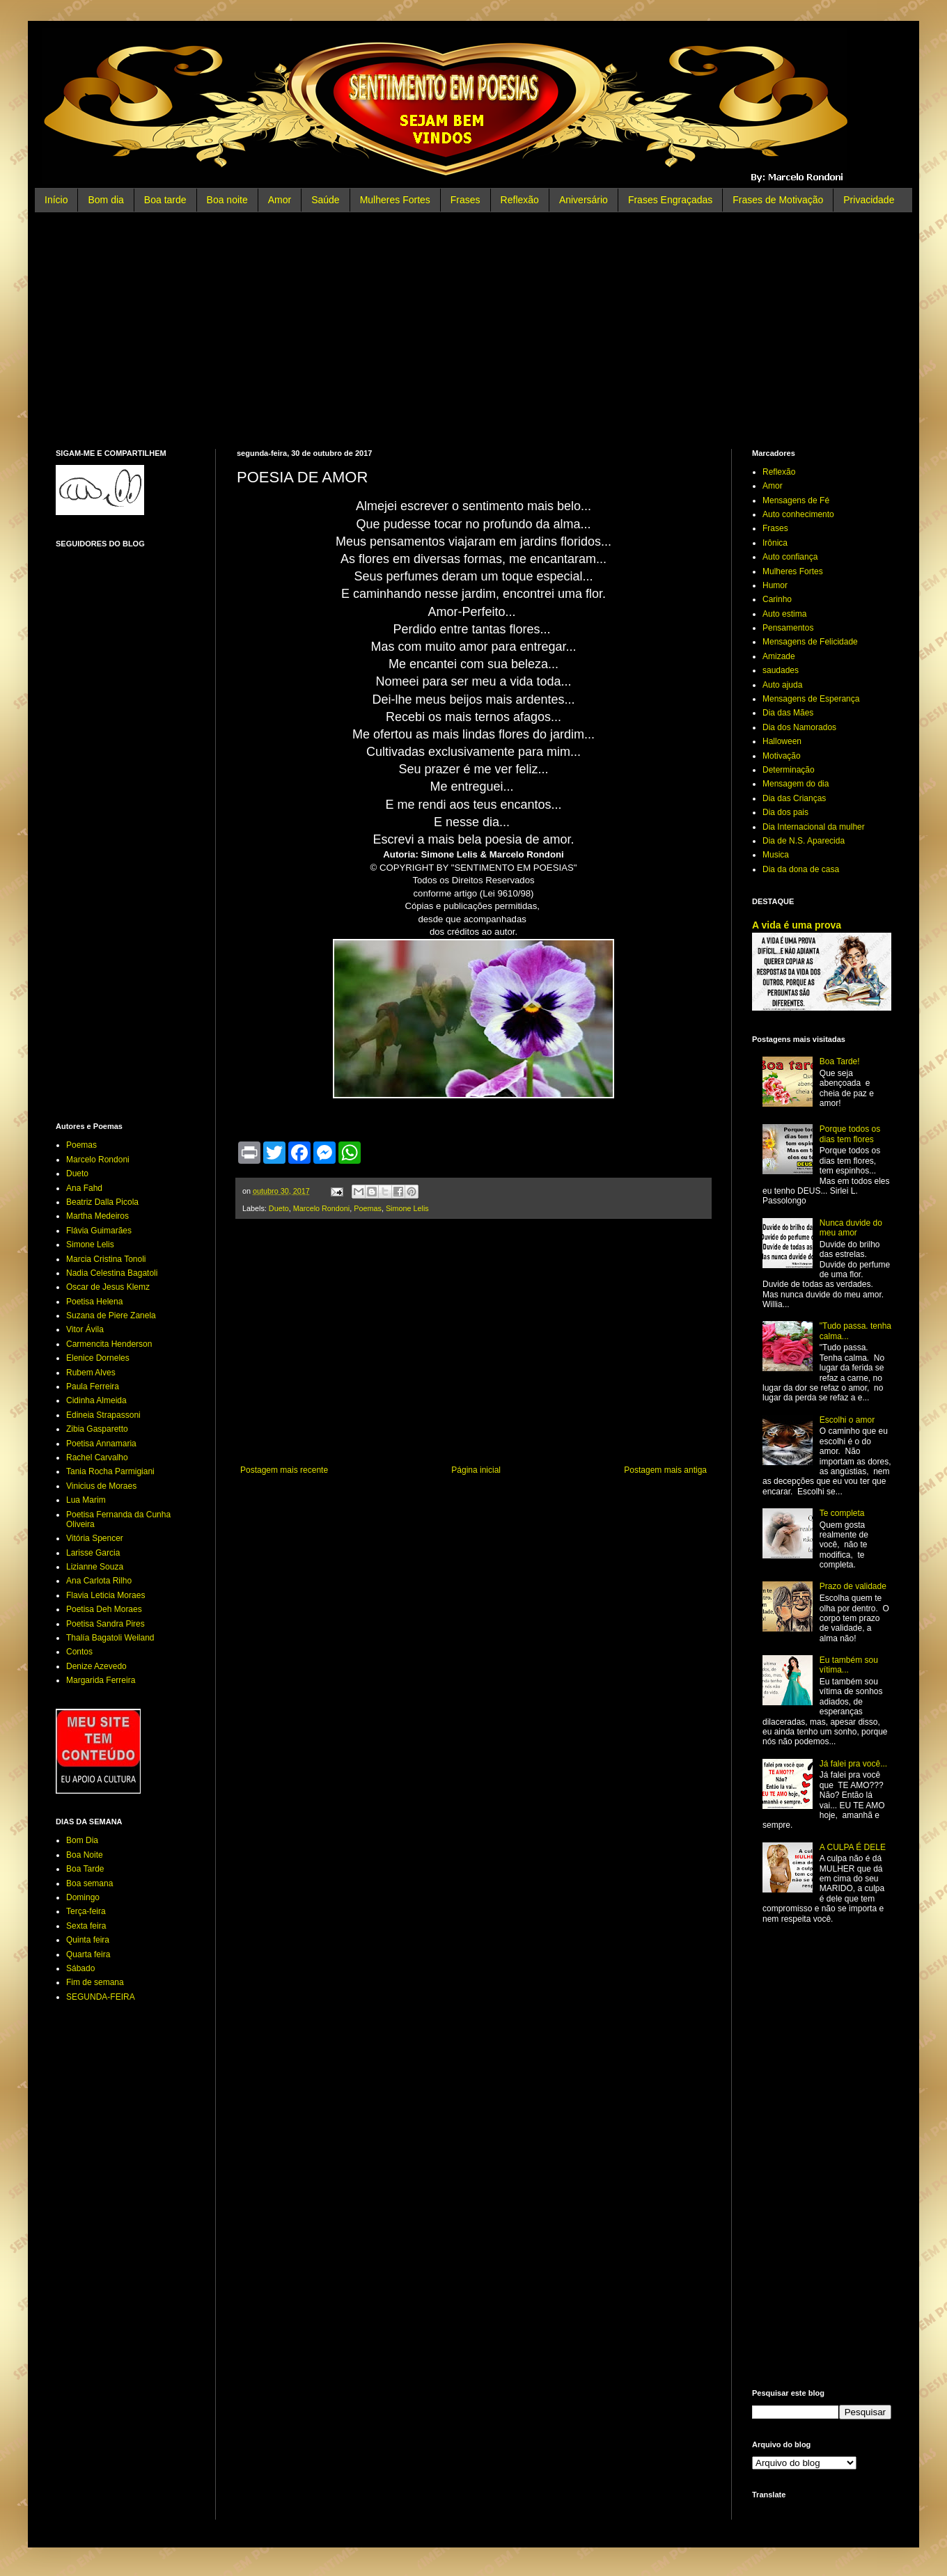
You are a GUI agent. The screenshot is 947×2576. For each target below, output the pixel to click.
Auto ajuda (782, 685)
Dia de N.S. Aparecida (803, 841)
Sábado (80, 1968)
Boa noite (227, 199)
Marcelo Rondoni (321, 1208)
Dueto (279, 1208)
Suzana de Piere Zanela (111, 1315)
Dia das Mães (787, 713)
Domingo (83, 1897)
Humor (775, 585)
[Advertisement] (473, 330)
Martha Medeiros (97, 1216)
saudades (780, 670)
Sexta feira (86, 1926)
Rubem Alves (91, 1372)
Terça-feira (86, 1911)
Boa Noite (84, 1855)
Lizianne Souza (94, 1567)
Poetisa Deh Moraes (104, 1609)
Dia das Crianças (794, 798)
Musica (775, 855)
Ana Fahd (84, 1188)
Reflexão (520, 199)
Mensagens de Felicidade (810, 642)
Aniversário (583, 199)
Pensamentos (787, 628)
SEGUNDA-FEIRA (100, 1997)
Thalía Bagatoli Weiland (110, 1638)
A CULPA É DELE (853, 1847)
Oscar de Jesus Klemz (108, 1287)
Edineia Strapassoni (103, 1415)
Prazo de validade (853, 1586)
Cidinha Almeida (96, 1400)
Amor (279, 199)
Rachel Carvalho (97, 1457)
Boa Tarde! (840, 1061)
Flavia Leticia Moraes (105, 1595)
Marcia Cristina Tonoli (106, 1259)
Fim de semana (95, 1982)
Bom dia (105, 199)
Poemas (368, 1208)
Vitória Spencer (94, 1538)
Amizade (778, 656)
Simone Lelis (407, 1208)
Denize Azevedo (96, 1666)
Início (56, 199)
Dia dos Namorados (799, 727)
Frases (465, 199)
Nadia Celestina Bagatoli (111, 1273)
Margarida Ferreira (100, 1680)
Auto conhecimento (798, 514)
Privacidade (868, 199)
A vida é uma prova (796, 925)
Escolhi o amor (847, 1420)
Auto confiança (789, 557)
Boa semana (89, 1883)
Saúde (325, 199)
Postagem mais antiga (665, 1470)
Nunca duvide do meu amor (851, 1228)
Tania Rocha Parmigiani (110, 1471)
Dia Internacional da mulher (813, 827)
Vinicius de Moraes (101, 1486)
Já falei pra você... (853, 1764)
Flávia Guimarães (99, 1230)
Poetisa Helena (94, 1301)
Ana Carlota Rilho (99, 1581)
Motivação (781, 756)
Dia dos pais (785, 812)
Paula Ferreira (92, 1386)
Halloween (781, 741)
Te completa (842, 1513)
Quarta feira (88, 1954)
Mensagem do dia (795, 784)
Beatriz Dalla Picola (102, 1202)
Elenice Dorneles (98, 1358)
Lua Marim (86, 1500)
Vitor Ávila (85, 1329)
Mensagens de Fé (795, 500)
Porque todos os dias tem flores (850, 1134)
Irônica (775, 543)
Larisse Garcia (93, 1553)
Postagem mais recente (284, 1470)
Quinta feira (87, 1940)
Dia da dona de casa (800, 869)
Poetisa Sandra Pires (105, 1624)
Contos (79, 1652)
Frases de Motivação (778, 199)
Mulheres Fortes (395, 199)
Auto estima (784, 614)
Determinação (788, 770)
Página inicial (476, 1470)
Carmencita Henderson (109, 1344)
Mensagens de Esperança (810, 699)
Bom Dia (82, 1840)
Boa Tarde (85, 1869)
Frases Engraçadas (670, 199)
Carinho (777, 599)
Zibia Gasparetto (97, 1429)
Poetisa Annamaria (101, 1443)
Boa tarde (165, 199)
